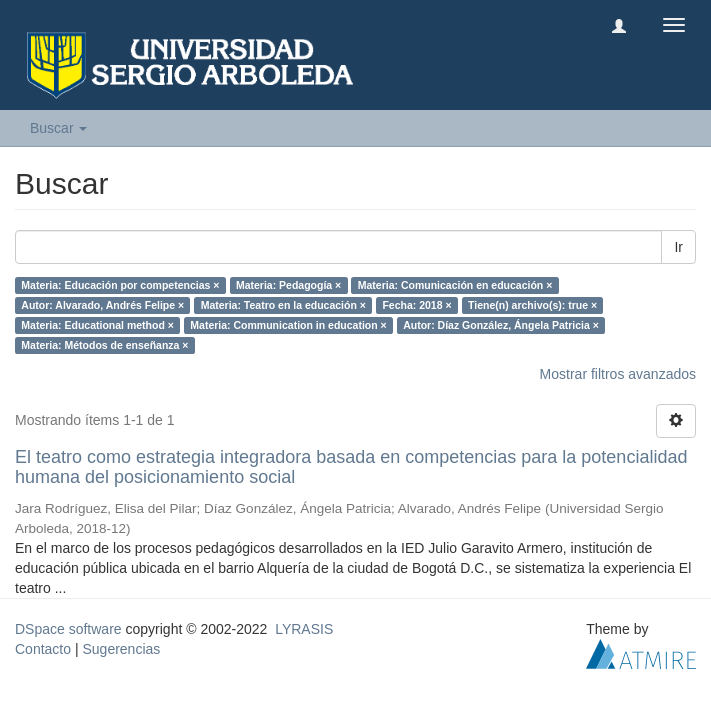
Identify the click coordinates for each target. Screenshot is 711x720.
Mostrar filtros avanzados (618, 374)
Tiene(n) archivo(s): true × (532, 305)
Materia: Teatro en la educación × (283, 305)
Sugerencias (121, 649)
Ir (678, 247)
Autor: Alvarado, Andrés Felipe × (102, 305)
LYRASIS (304, 629)
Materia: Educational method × (97, 325)
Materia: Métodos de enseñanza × (104, 345)
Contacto (43, 649)
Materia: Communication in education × (288, 325)
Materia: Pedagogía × (288, 285)
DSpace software (68, 629)
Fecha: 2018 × (416, 305)
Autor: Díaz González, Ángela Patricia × (501, 325)
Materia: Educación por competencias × (120, 285)
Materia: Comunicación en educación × (455, 285)
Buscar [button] (58, 128)
